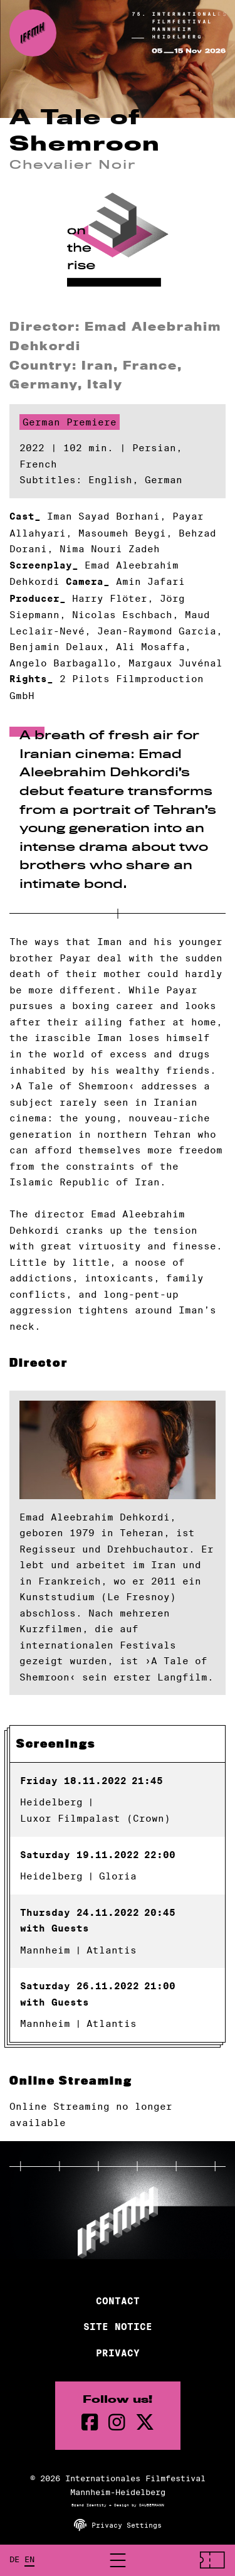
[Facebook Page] (89, 2422)
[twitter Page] (144, 2422)
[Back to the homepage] (32, 32)
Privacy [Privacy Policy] (118, 2353)
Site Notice (117, 2327)
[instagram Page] (116, 2422)
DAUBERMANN (151, 2505)
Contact (118, 2301)
